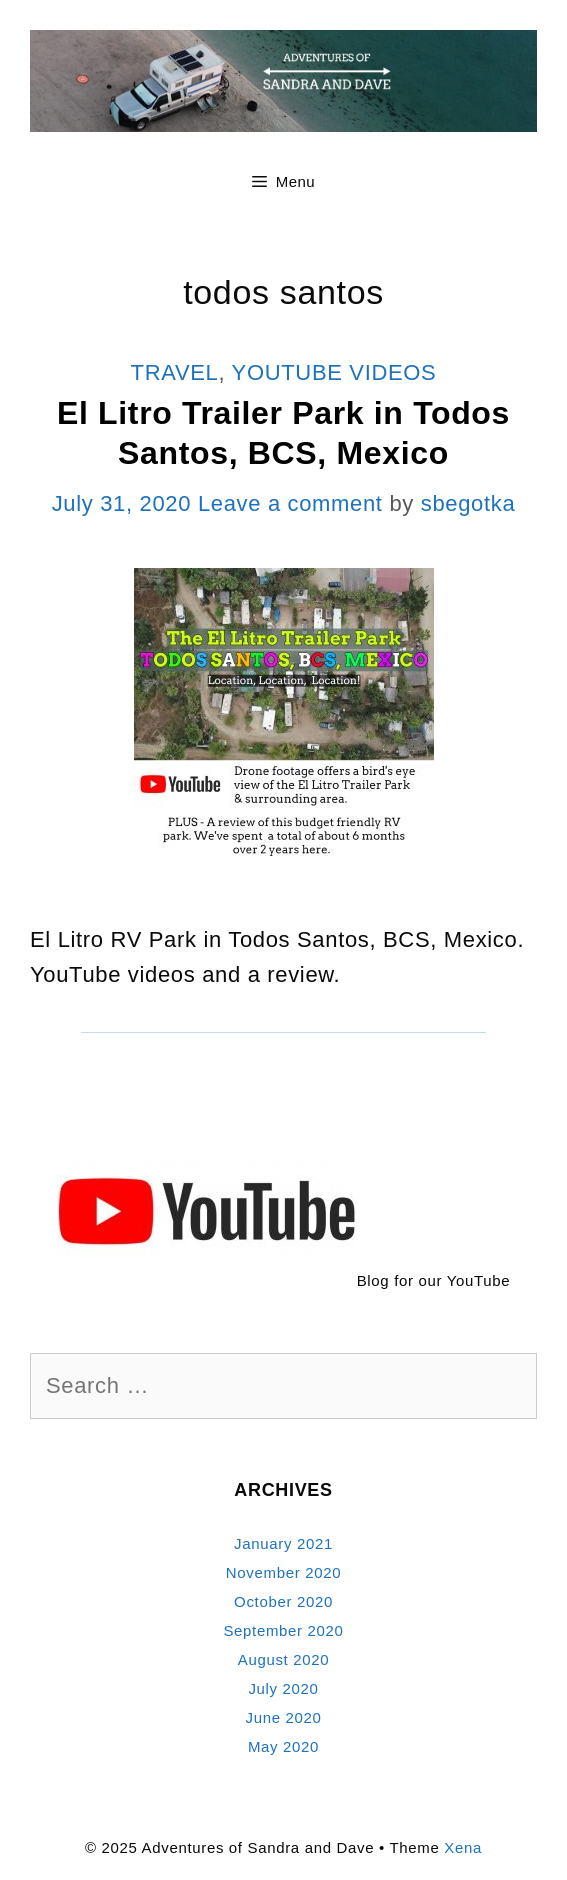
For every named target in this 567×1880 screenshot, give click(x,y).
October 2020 (283, 1601)
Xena (463, 1847)
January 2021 (283, 1543)
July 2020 (283, 1688)
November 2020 (283, 1572)
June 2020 (283, 1717)
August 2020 (284, 1659)
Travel (175, 372)
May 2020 (283, 1746)
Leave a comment (290, 503)
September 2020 (283, 1630)
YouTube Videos (334, 372)
